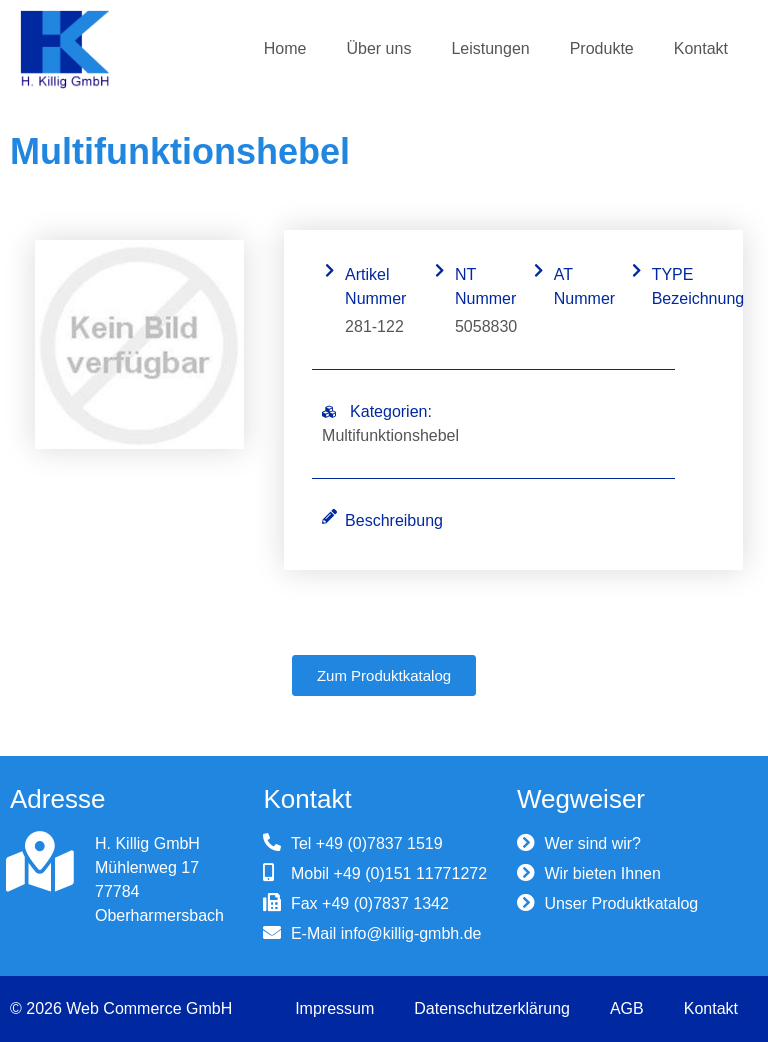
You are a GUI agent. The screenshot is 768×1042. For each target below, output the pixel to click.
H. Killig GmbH (147, 843)
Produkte (602, 48)
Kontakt (701, 48)
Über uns (378, 48)
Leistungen (490, 48)
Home (285, 48)
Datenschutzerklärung (492, 1008)
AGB (627, 1008)
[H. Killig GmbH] (40, 862)
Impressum (334, 1008)
